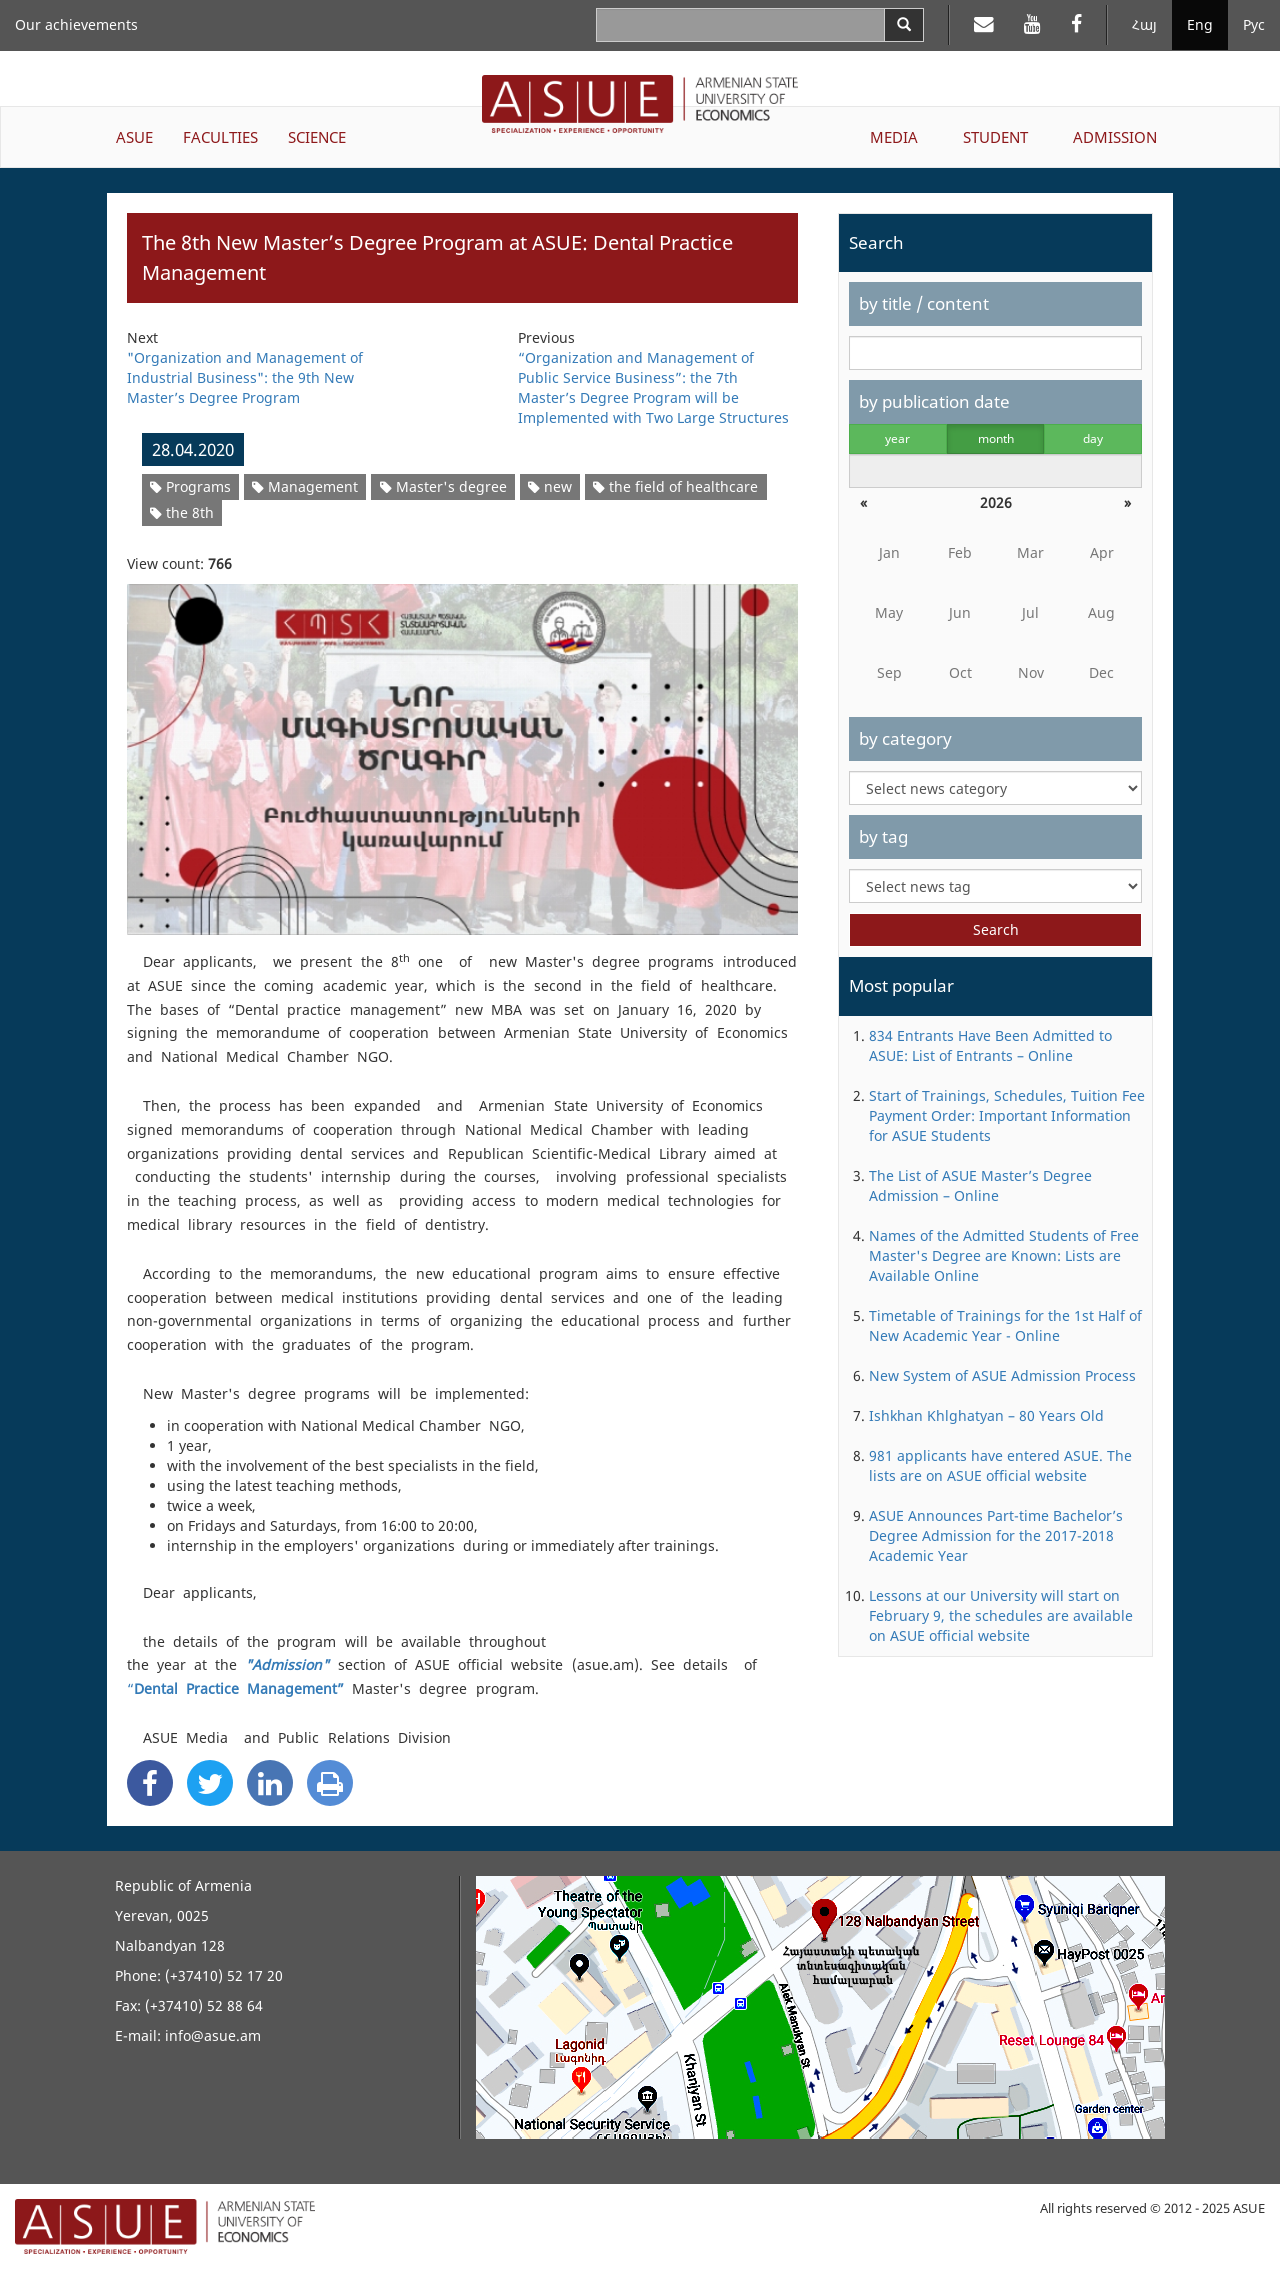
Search (996, 929)
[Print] (330, 1783)
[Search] (904, 25)
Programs (190, 486)
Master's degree (443, 486)
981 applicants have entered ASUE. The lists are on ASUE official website (1000, 1465)
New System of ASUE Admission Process (1002, 1375)
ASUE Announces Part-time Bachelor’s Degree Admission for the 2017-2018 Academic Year (996, 1535)
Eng (1200, 24)
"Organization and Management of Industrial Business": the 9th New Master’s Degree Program (245, 377)
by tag (883, 836)
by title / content (924, 303)
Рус (1254, 24)
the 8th (182, 512)
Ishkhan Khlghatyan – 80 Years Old (986, 1415)
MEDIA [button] (894, 137)
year (897, 438)
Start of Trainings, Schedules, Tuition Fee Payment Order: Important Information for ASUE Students (1007, 1115)
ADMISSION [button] (1115, 137)
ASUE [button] (134, 137)
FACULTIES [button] (220, 137)
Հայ (1144, 24)
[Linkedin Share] (270, 1783)
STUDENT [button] (995, 137)
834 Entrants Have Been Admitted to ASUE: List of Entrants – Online (990, 1045)
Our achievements (76, 24)
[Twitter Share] (210, 1783)
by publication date (934, 401)
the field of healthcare (675, 486)
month (996, 438)
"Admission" (287, 1664)
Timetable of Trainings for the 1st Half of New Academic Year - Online (1005, 1325)
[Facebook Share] (150, 1783)
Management (305, 486)
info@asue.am (213, 2035)
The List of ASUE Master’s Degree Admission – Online (980, 1185)
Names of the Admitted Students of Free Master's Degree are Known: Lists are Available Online (1004, 1255)
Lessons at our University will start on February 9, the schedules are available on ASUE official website (1001, 1615)
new (550, 486)
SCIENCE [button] (317, 137)
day (1093, 438)
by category (905, 738)
